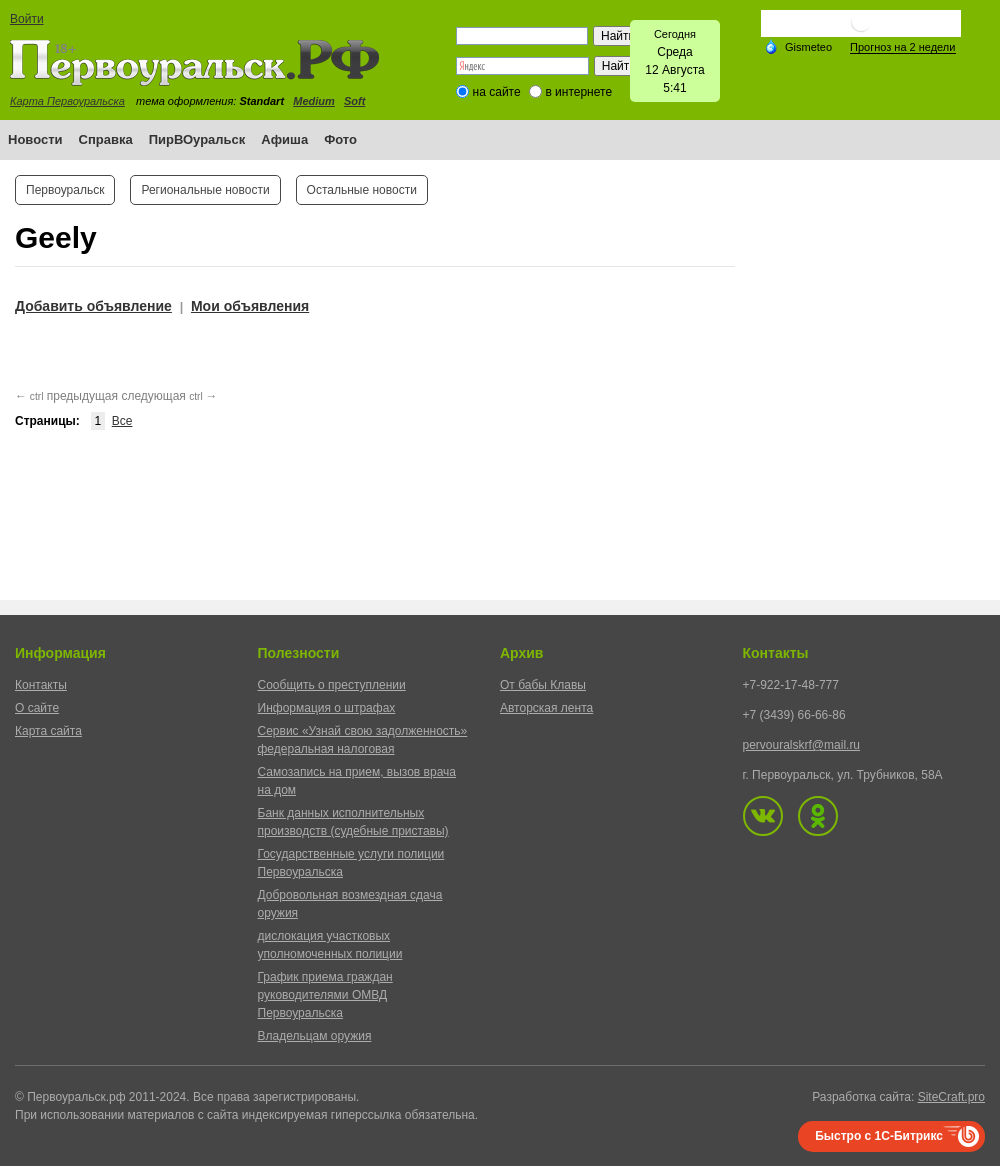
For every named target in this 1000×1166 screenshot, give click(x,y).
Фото (340, 139)
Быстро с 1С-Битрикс (879, 1136)
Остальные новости (362, 190)
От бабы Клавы (543, 685)
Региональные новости (205, 190)
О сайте (37, 708)
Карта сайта (48, 731)
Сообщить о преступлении (332, 685)
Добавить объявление (93, 306)
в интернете (578, 92)
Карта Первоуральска (67, 101)
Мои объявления (250, 306)
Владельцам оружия (315, 1036)
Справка (106, 139)
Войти (27, 19)
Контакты (41, 685)
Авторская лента (546, 708)
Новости (35, 139)
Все (122, 421)
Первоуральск (65, 190)
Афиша (284, 139)
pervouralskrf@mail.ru (802, 745)
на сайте (497, 92)
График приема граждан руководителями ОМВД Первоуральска (325, 995)
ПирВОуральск (197, 139)
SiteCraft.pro (951, 1097)
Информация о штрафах (327, 708)
